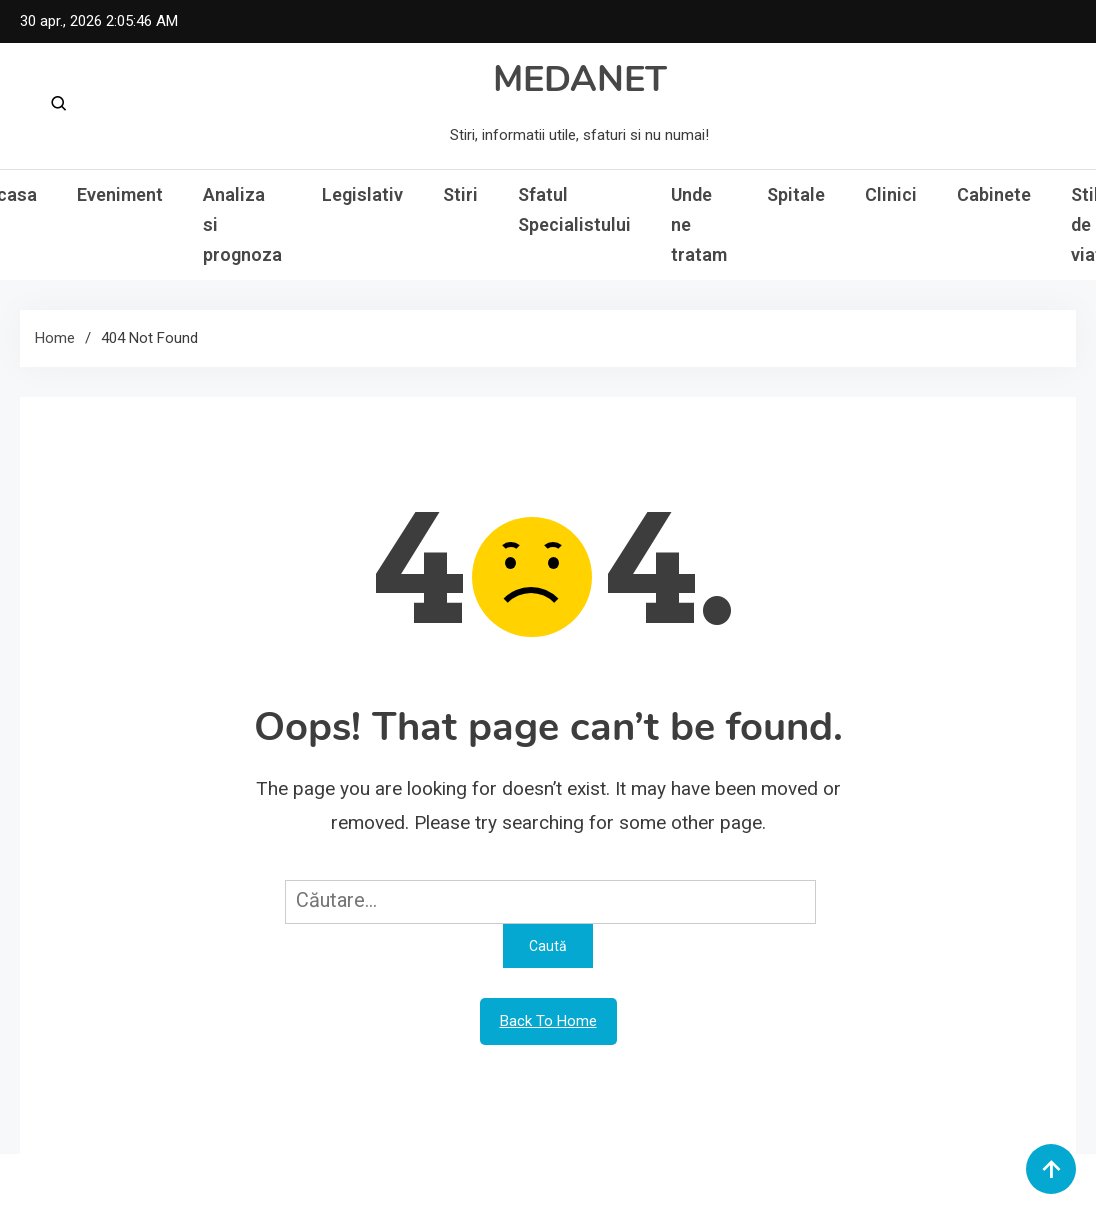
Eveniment (120, 194)
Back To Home (548, 1021)
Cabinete (994, 194)
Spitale (796, 194)
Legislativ (362, 194)
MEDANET (580, 79)
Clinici (891, 194)
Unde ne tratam (699, 224)
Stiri (460, 194)
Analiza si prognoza (242, 224)
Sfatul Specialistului (574, 209)
